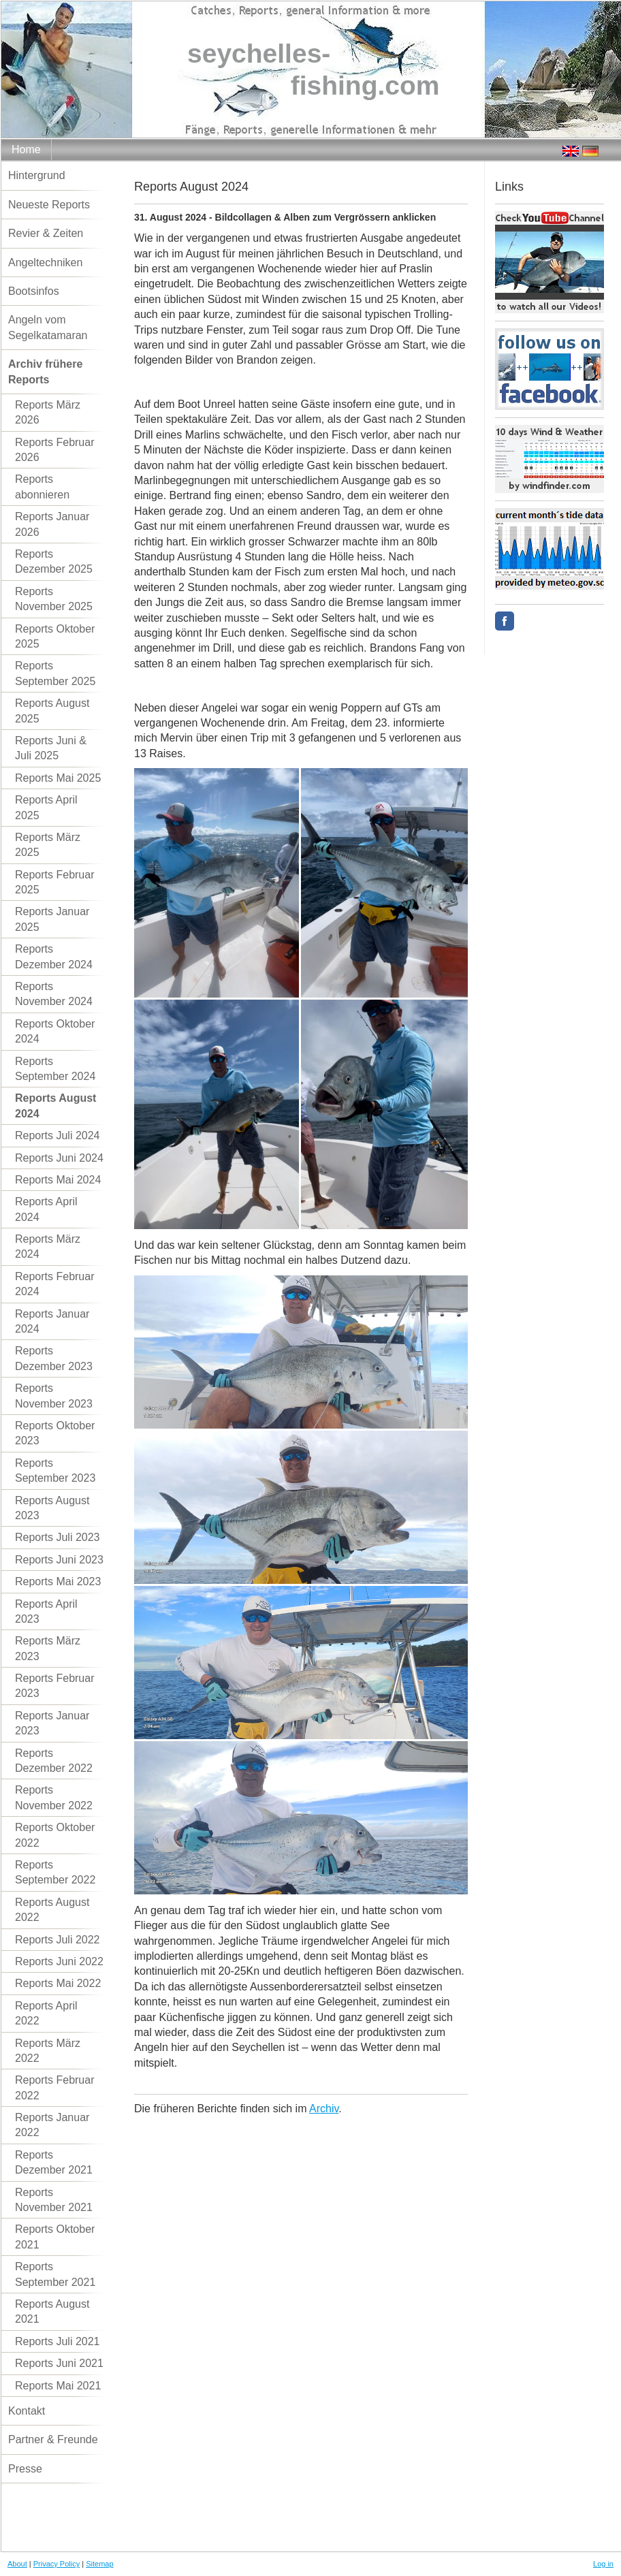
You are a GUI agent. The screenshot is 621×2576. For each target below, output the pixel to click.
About (17, 2564)
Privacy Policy (56, 2564)
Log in (603, 2564)
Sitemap (99, 2564)
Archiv (323, 2108)
